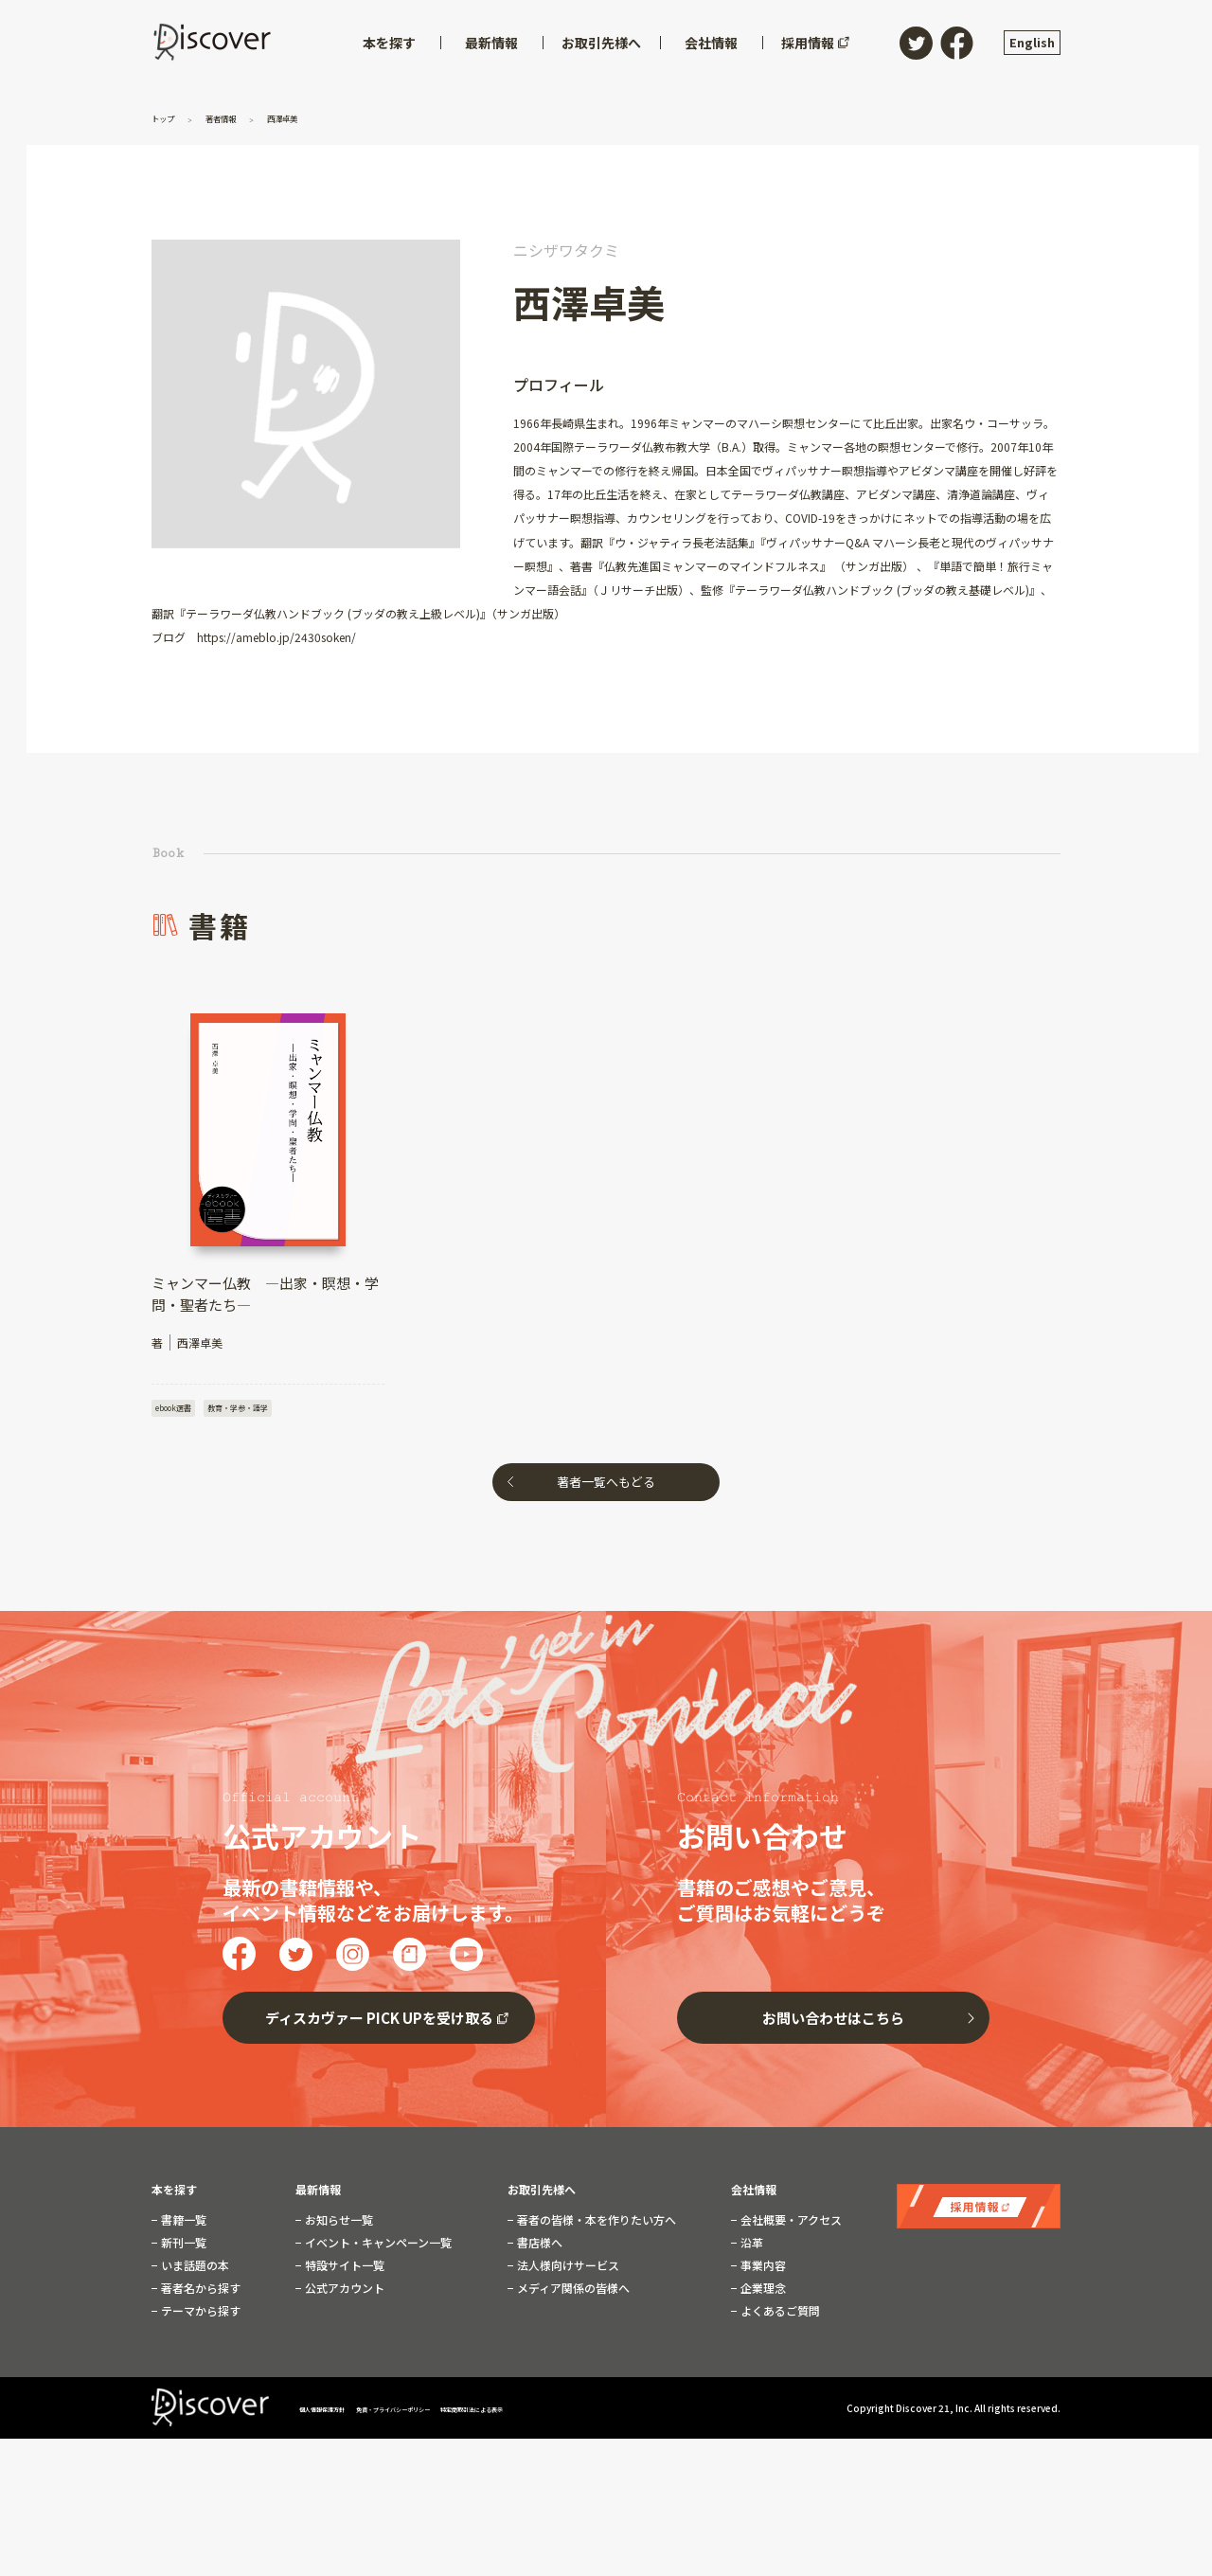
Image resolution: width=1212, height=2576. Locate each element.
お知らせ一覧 (337, 2225)
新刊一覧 (182, 2248)
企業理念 (762, 2293)
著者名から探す (199, 2293)
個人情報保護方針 (338, 2413)
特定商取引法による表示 (592, 2413)
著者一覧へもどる (606, 1487)
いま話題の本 (193, 2271)
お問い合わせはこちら (833, 2023)
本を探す (174, 2195)
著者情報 (241, 117)
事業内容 (762, 2271)
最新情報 (318, 2195)
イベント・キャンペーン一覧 (377, 2248)
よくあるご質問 (779, 2316)
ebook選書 (177, 1409)
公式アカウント (343, 2293)
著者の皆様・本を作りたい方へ (595, 2225)
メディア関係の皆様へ (572, 2293)
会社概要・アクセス (790, 2225)
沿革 (750, 2248)
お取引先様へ (542, 2195)
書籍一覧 (182, 2225)
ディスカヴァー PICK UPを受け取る (379, 2023)
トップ (170, 117)
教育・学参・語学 (256, 1409)
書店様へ (538, 2248)
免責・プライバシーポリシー (458, 2413)
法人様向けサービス (566, 2271)
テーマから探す (199, 2316)
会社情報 (753, 2195)
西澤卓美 (318, 117)
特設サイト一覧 (343, 2271)
